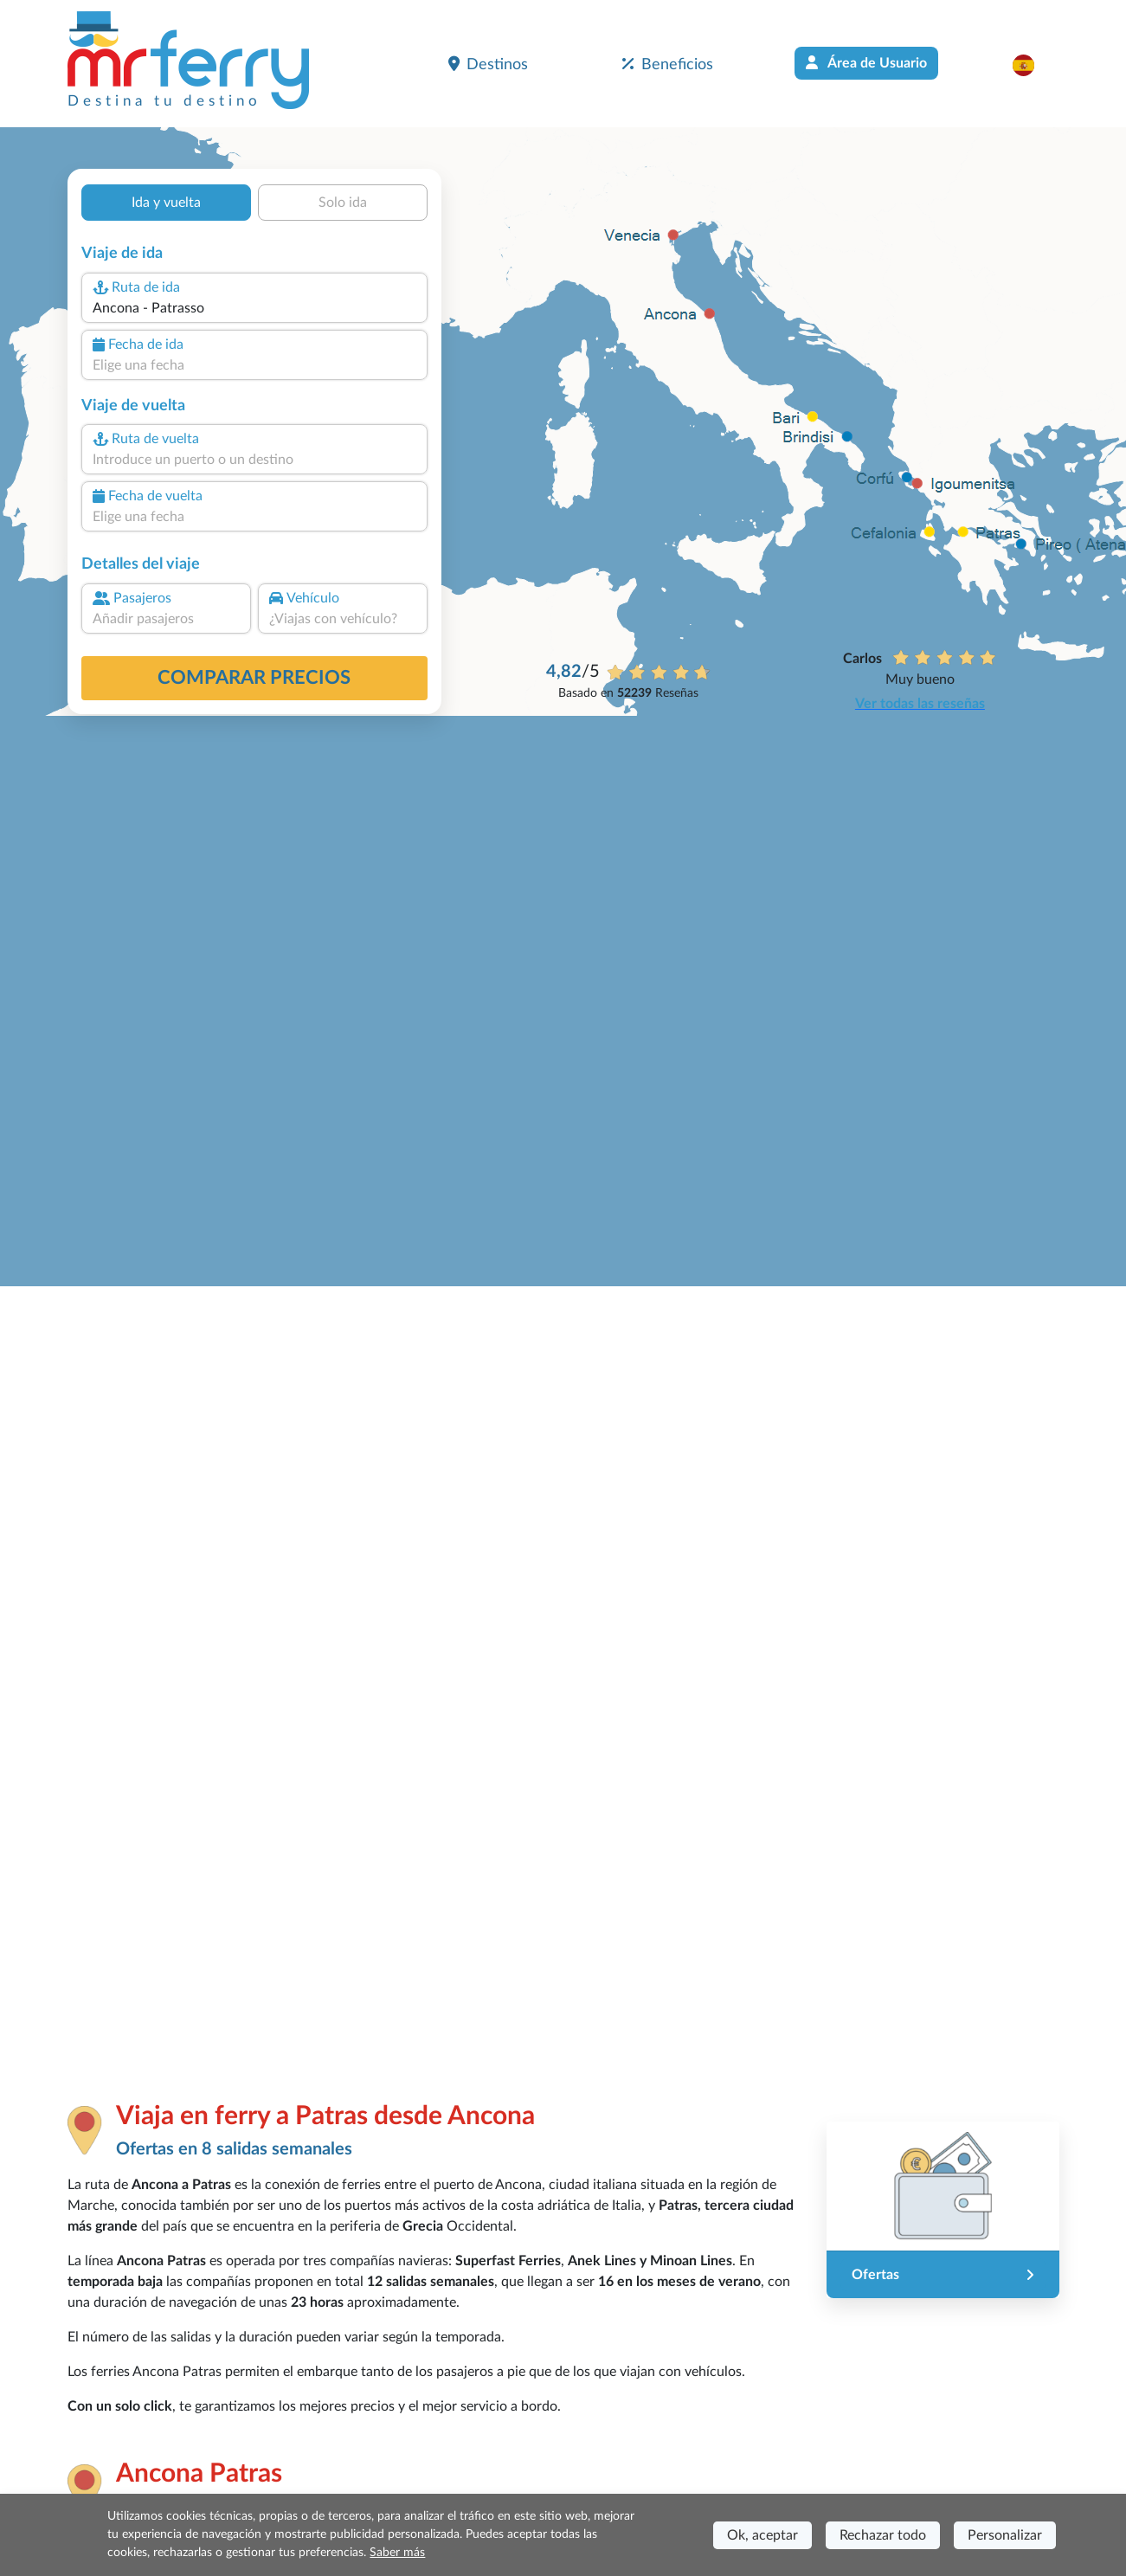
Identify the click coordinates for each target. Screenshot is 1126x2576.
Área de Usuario (866, 62)
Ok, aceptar (762, 2535)
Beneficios (667, 64)
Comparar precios (254, 677)
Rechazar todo (883, 2535)
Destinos (488, 64)
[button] (1032, 65)
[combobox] (254, 308)
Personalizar (1005, 2535)
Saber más (397, 2553)
